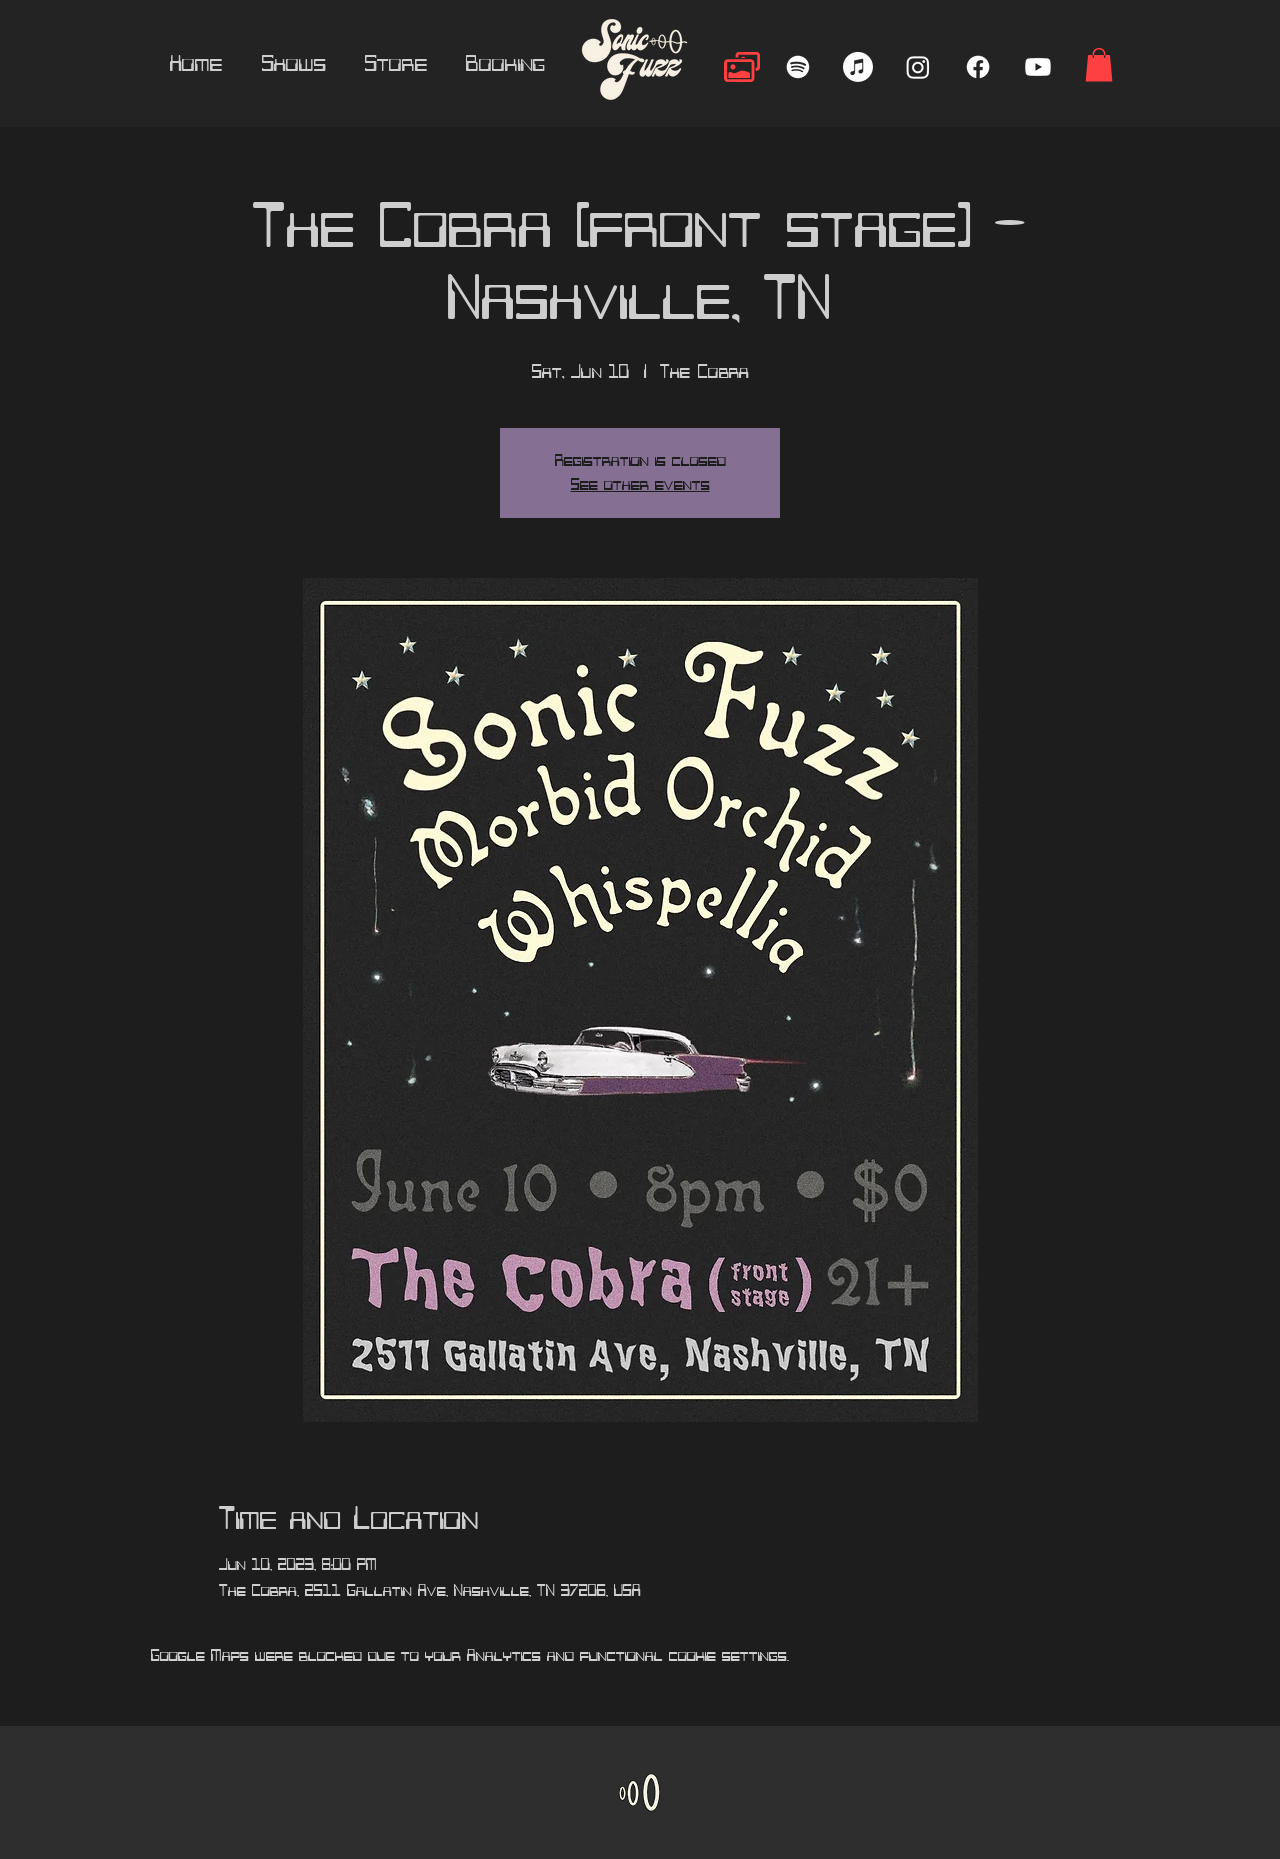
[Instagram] (918, 67)
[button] (1099, 64)
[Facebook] (978, 67)
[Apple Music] (858, 67)
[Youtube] (1038, 67)
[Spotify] (798, 67)
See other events (640, 485)
